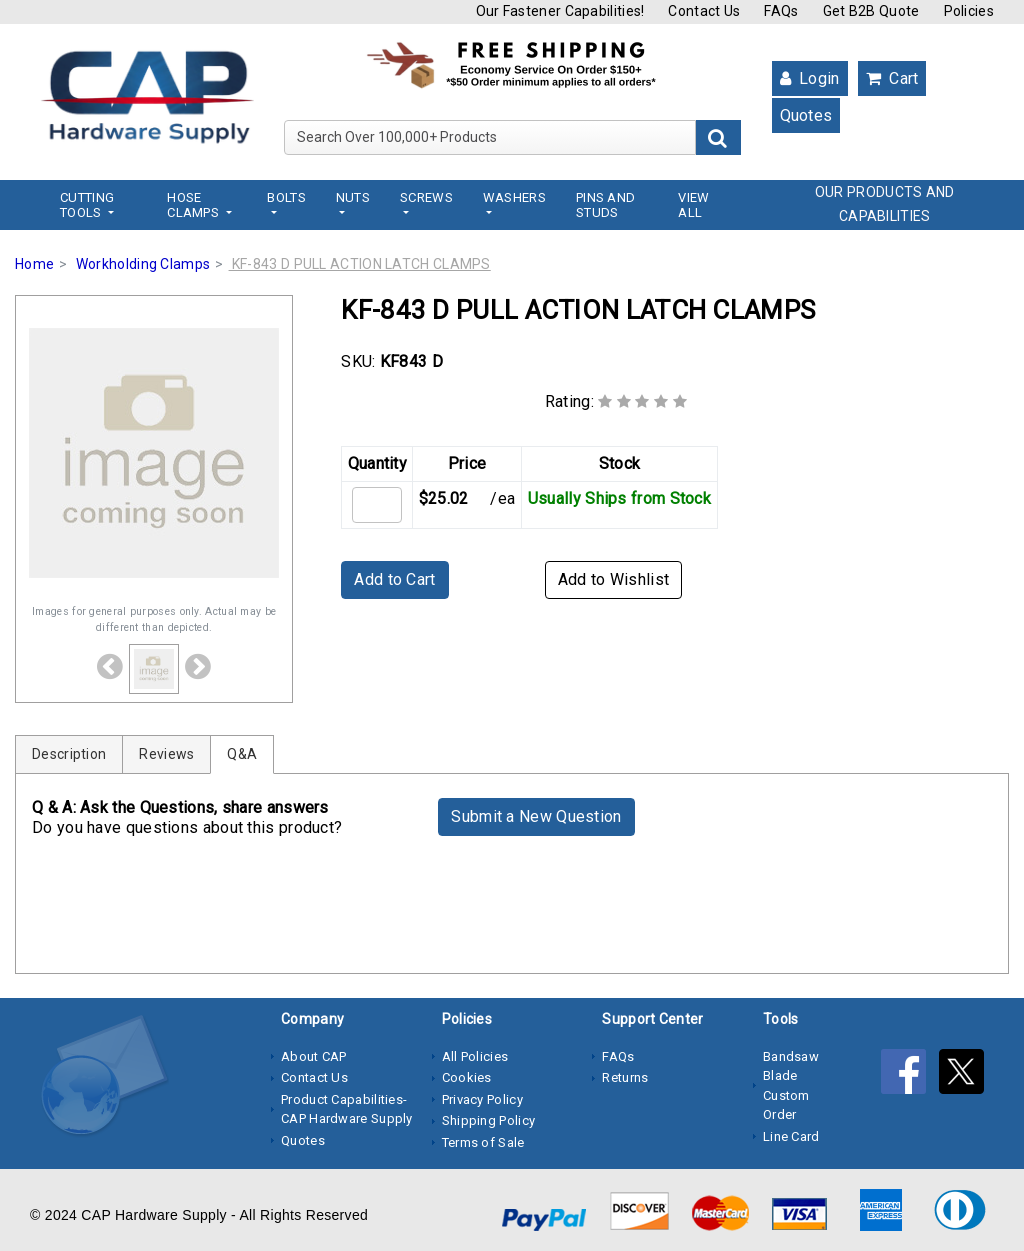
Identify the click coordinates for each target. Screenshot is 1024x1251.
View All (693, 205)
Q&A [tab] (242, 754)
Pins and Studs (605, 205)
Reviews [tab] (166, 754)
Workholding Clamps (143, 264)
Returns (625, 1077)
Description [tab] (69, 754)
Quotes (806, 115)
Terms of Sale (483, 1142)
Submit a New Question (536, 816)
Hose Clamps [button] (194, 205)
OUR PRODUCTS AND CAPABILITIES (885, 204)
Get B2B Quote (871, 11)
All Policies (475, 1056)
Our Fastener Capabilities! (560, 11)
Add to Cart (394, 579)
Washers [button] (514, 197)
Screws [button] (426, 197)
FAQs (781, 11)
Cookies (467, 1077)
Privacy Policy (482, 1099)
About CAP (314, 1056)
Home (34, 264)
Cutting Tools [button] (87, 205)
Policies (969, 11)
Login (810, 78)
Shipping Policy (489, 1120)
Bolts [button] (286, 197)
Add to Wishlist (614, 579)
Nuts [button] (353, 197)
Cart (892, 78)
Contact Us (704, 11)
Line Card (791, 1136)
